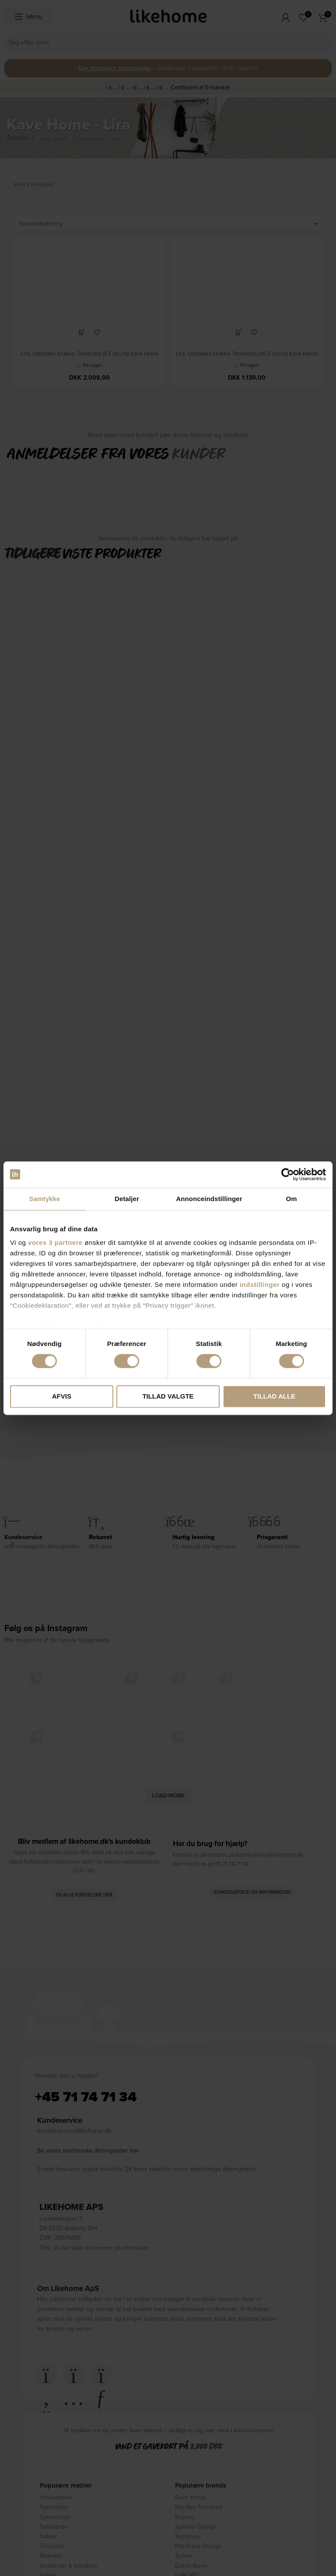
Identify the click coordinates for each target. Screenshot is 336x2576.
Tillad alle (274, 1396)
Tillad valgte (167, 1396)
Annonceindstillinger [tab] (209, 1198)
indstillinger (260, 1284)
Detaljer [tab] (127, 1198)
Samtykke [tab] (44, 1198)
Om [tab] (291, 1198)
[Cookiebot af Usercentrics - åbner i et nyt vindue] (287, 1174)
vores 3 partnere (55, 1242)
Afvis (61, 1396)
